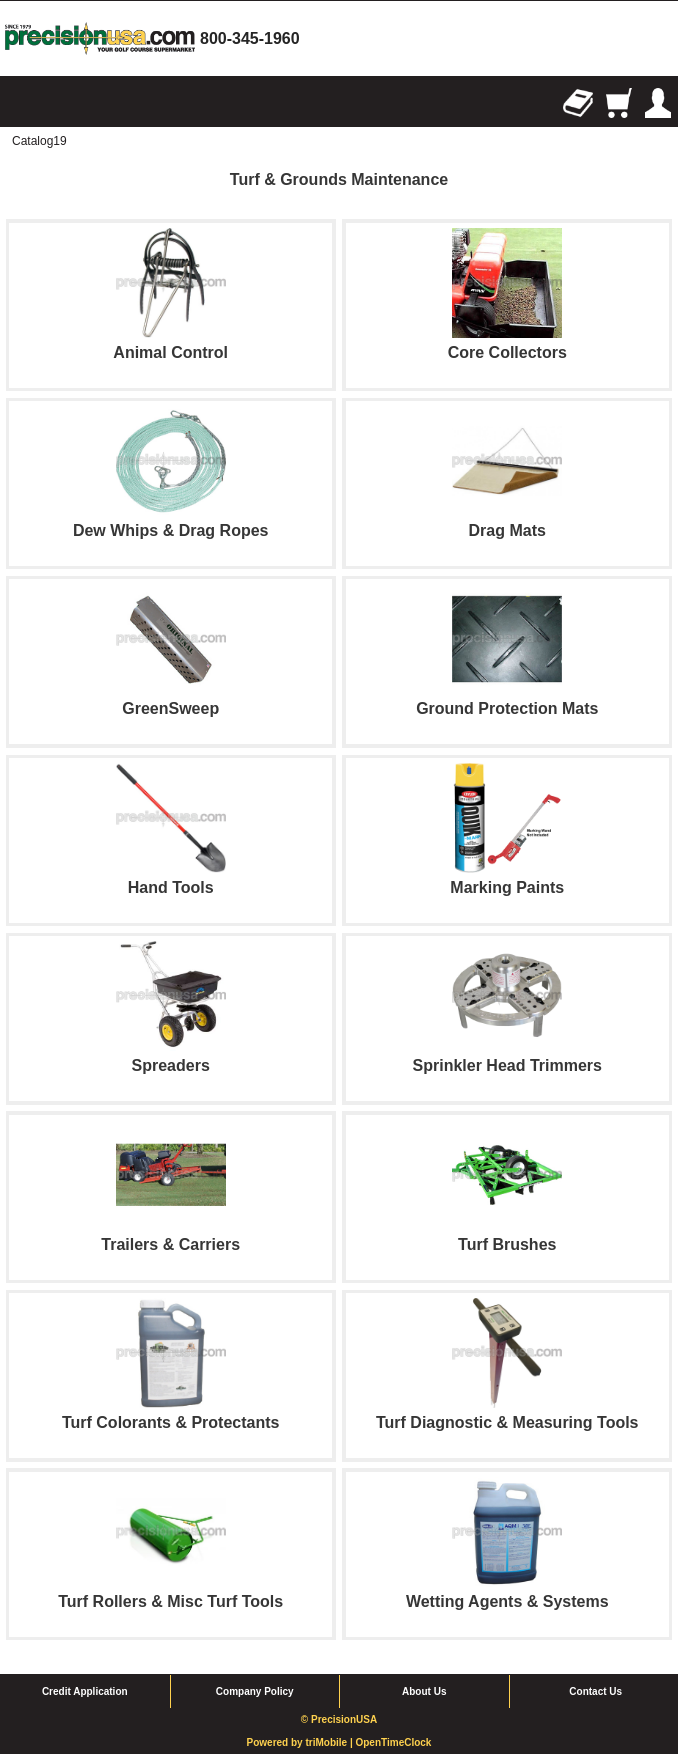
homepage (100, 38)
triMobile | (330, 1742)
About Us (424, 1691)
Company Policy (255, 1691)
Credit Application (85, 1691)
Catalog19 (39, 141)
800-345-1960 (250, 38)
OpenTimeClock (393, 1742)
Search (60, 103)
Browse (20, 103)
